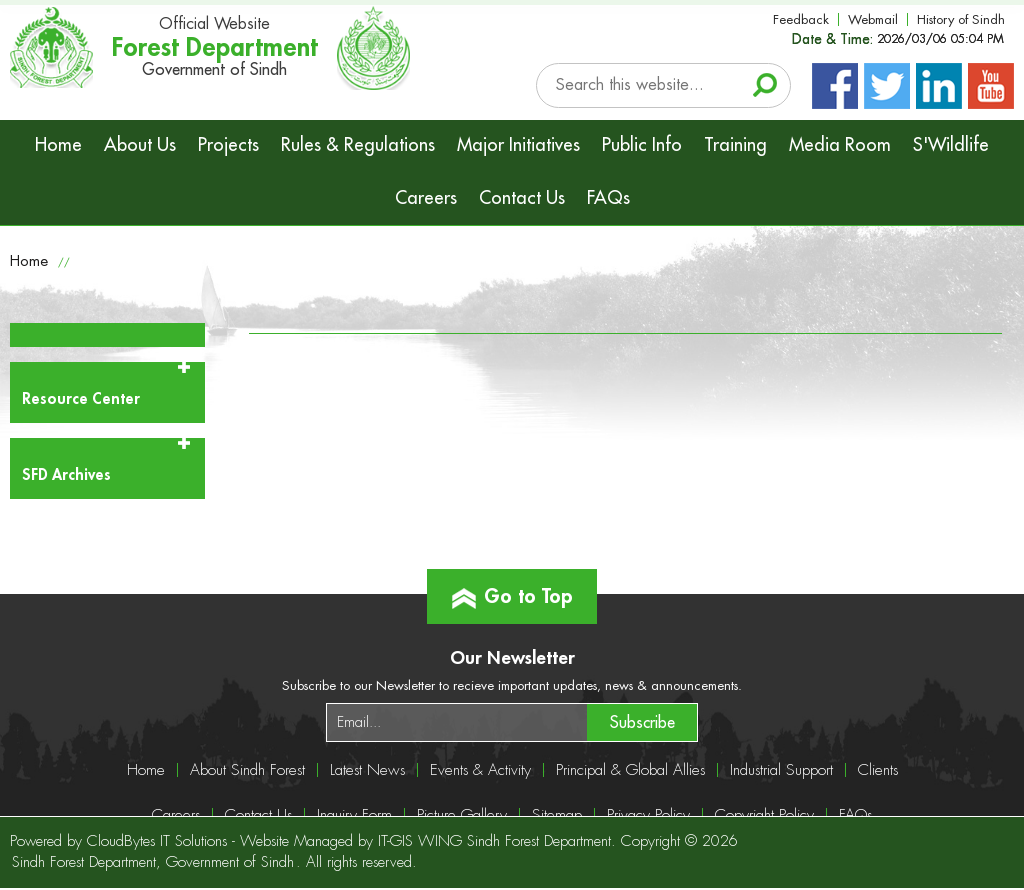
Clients (878, 770)
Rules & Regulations (358, 145)
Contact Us (522, 198)
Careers (426, 198)
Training (735, 145)
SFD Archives (66, 475)
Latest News (367, 770)
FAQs (608, 198)
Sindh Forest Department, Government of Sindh (153, 862)
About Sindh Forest (247, 770)
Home (58, 145)
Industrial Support (781, 770)
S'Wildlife (951, 145)
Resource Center (81, 399)
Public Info (642, 145)
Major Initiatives (518, 145)
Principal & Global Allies (630, 770)
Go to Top (512, 588)
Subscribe (642, 723)
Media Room (840, 145)
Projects (228, 145)
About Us (140, 145)
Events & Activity (480, 770)
